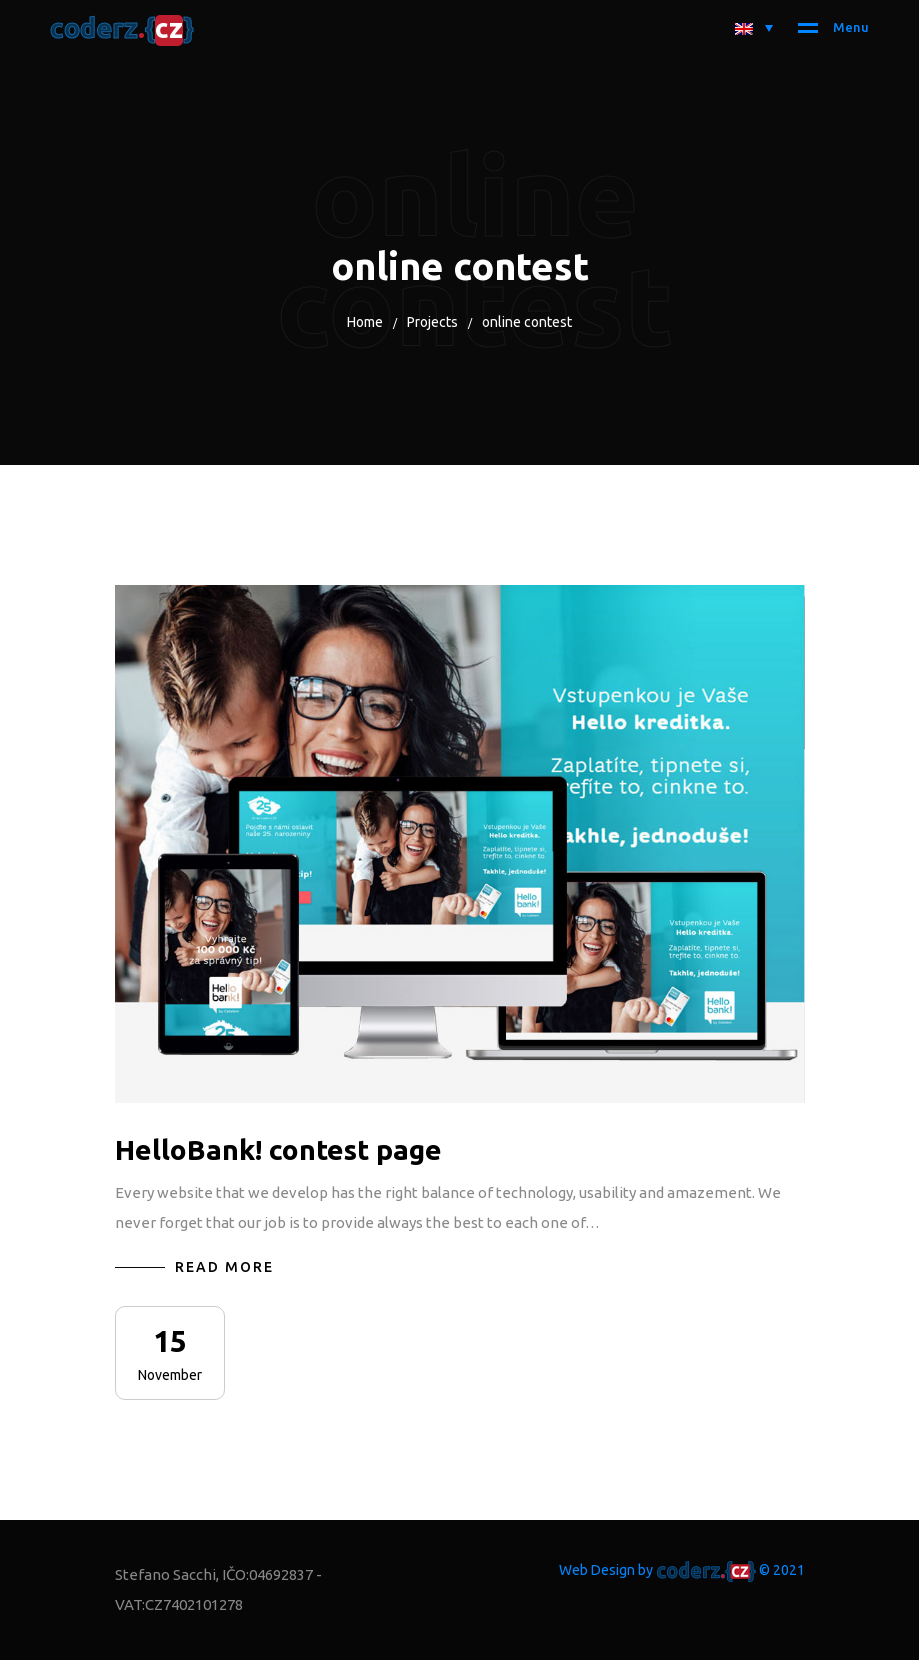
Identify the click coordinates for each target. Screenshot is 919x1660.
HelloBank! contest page (278, 1149)
